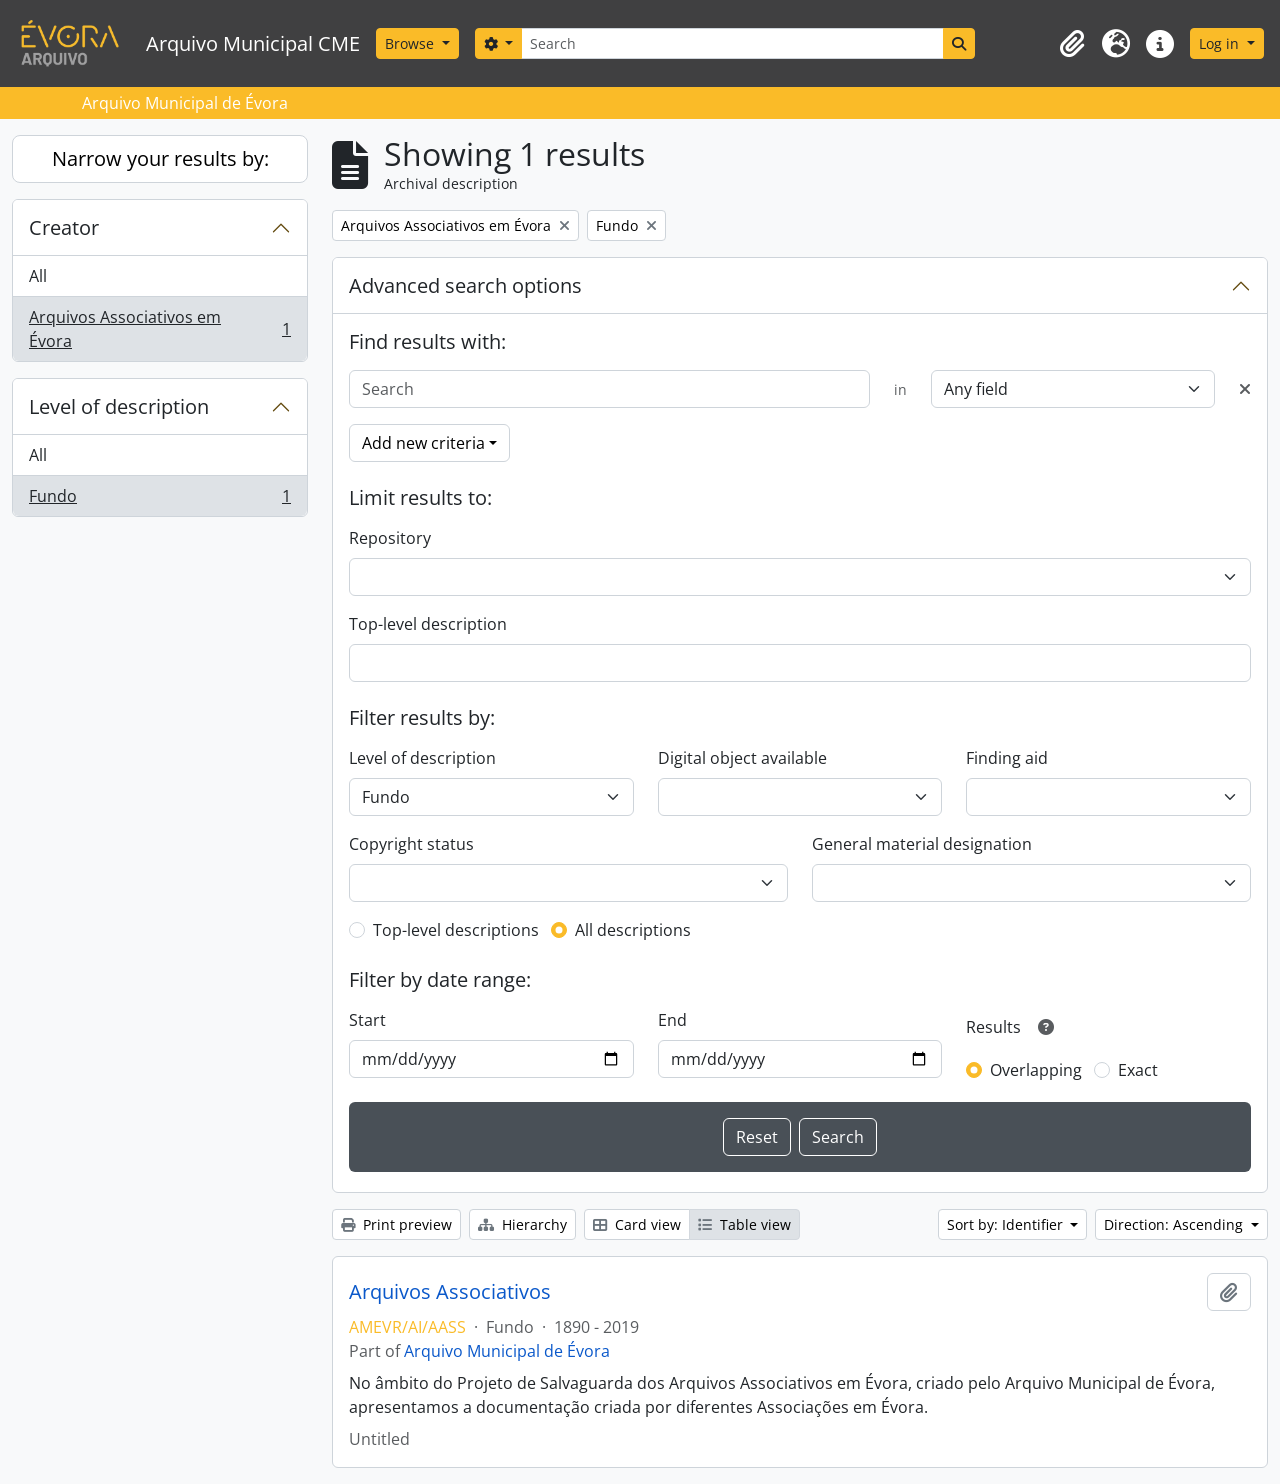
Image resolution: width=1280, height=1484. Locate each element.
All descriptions (633, 930)
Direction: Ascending (1175, 1224)
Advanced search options (465, 285)
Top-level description (428, 624)
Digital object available (742, 758)
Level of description (119, 406)
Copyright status (411, 844)
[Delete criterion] (1245, 389)
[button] (1072, 44)
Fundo (159, 500)
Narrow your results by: (160, 158)
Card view (637, 1224)
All (38, 276)
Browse (411, 43)
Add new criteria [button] (423, 443)
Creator (64, 227)
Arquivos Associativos (450, 1292)
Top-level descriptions (456, 930)
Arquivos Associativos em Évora (159, 329)
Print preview (396, 1224)
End (672, 1020)
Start (367, 1020)
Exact (1138, 1070)
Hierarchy (522, 1224)
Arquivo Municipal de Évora (507, 1351)
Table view (744, 1224)
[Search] (732, 43)
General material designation (922, 844)
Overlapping (1036, 1070)
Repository (390, 538)
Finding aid (1007, 758)
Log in (1221, 43)
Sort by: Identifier (1007, 1224)
